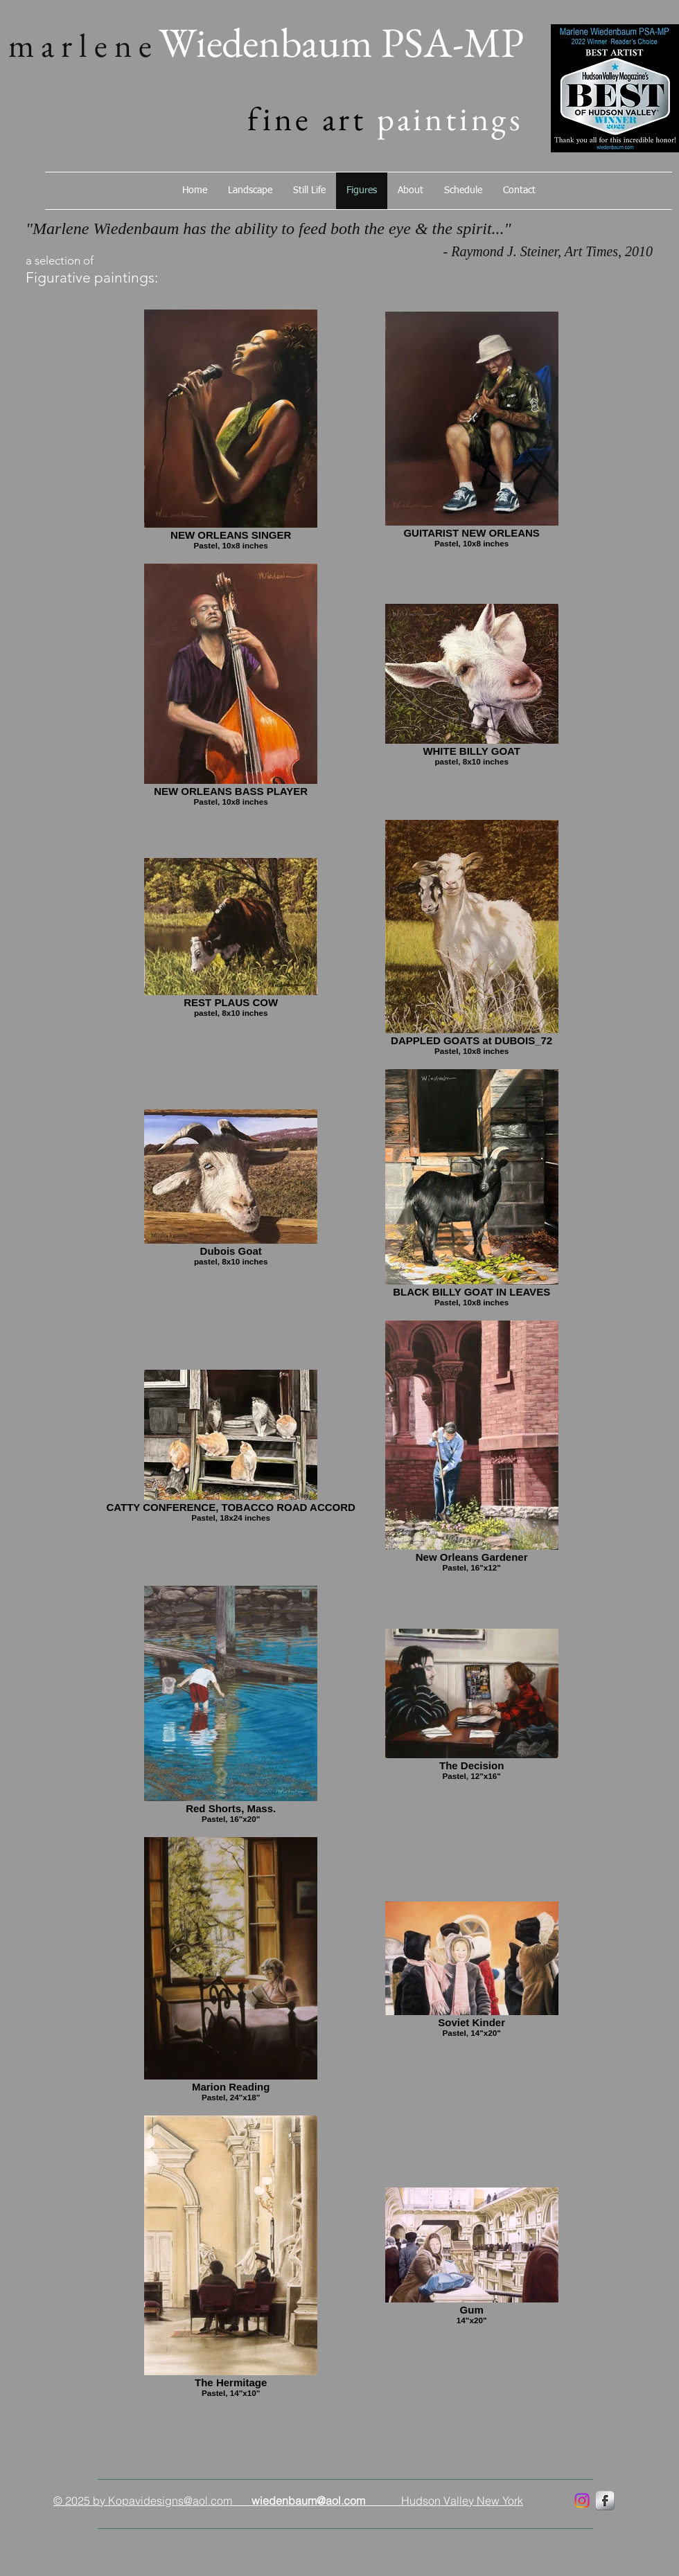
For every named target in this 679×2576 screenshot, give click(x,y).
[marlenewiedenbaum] (582, 2500)
